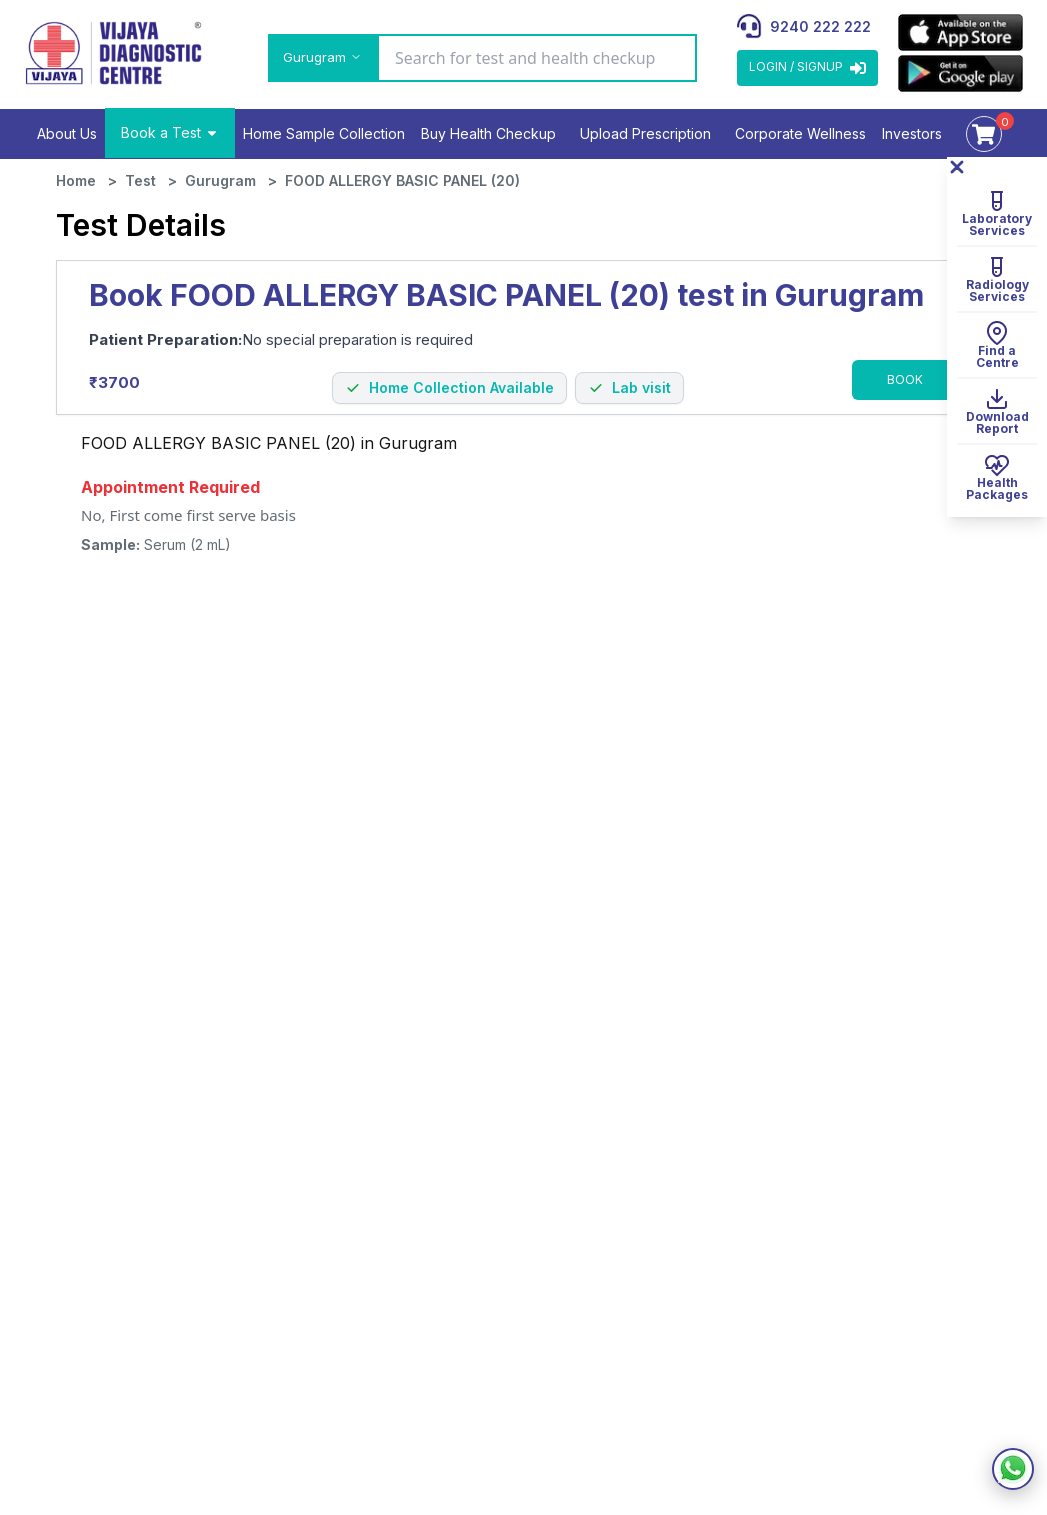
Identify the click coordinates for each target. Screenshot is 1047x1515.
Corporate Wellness (800, 133)
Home (76, 180)
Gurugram (220, 180)
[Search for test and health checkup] (537, 58)
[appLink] (960, 32)
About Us (67, 133)
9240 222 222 (820, 26)
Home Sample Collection (324, 133)
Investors (912, 133)
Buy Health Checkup (488, 133)
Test (140, 180)
